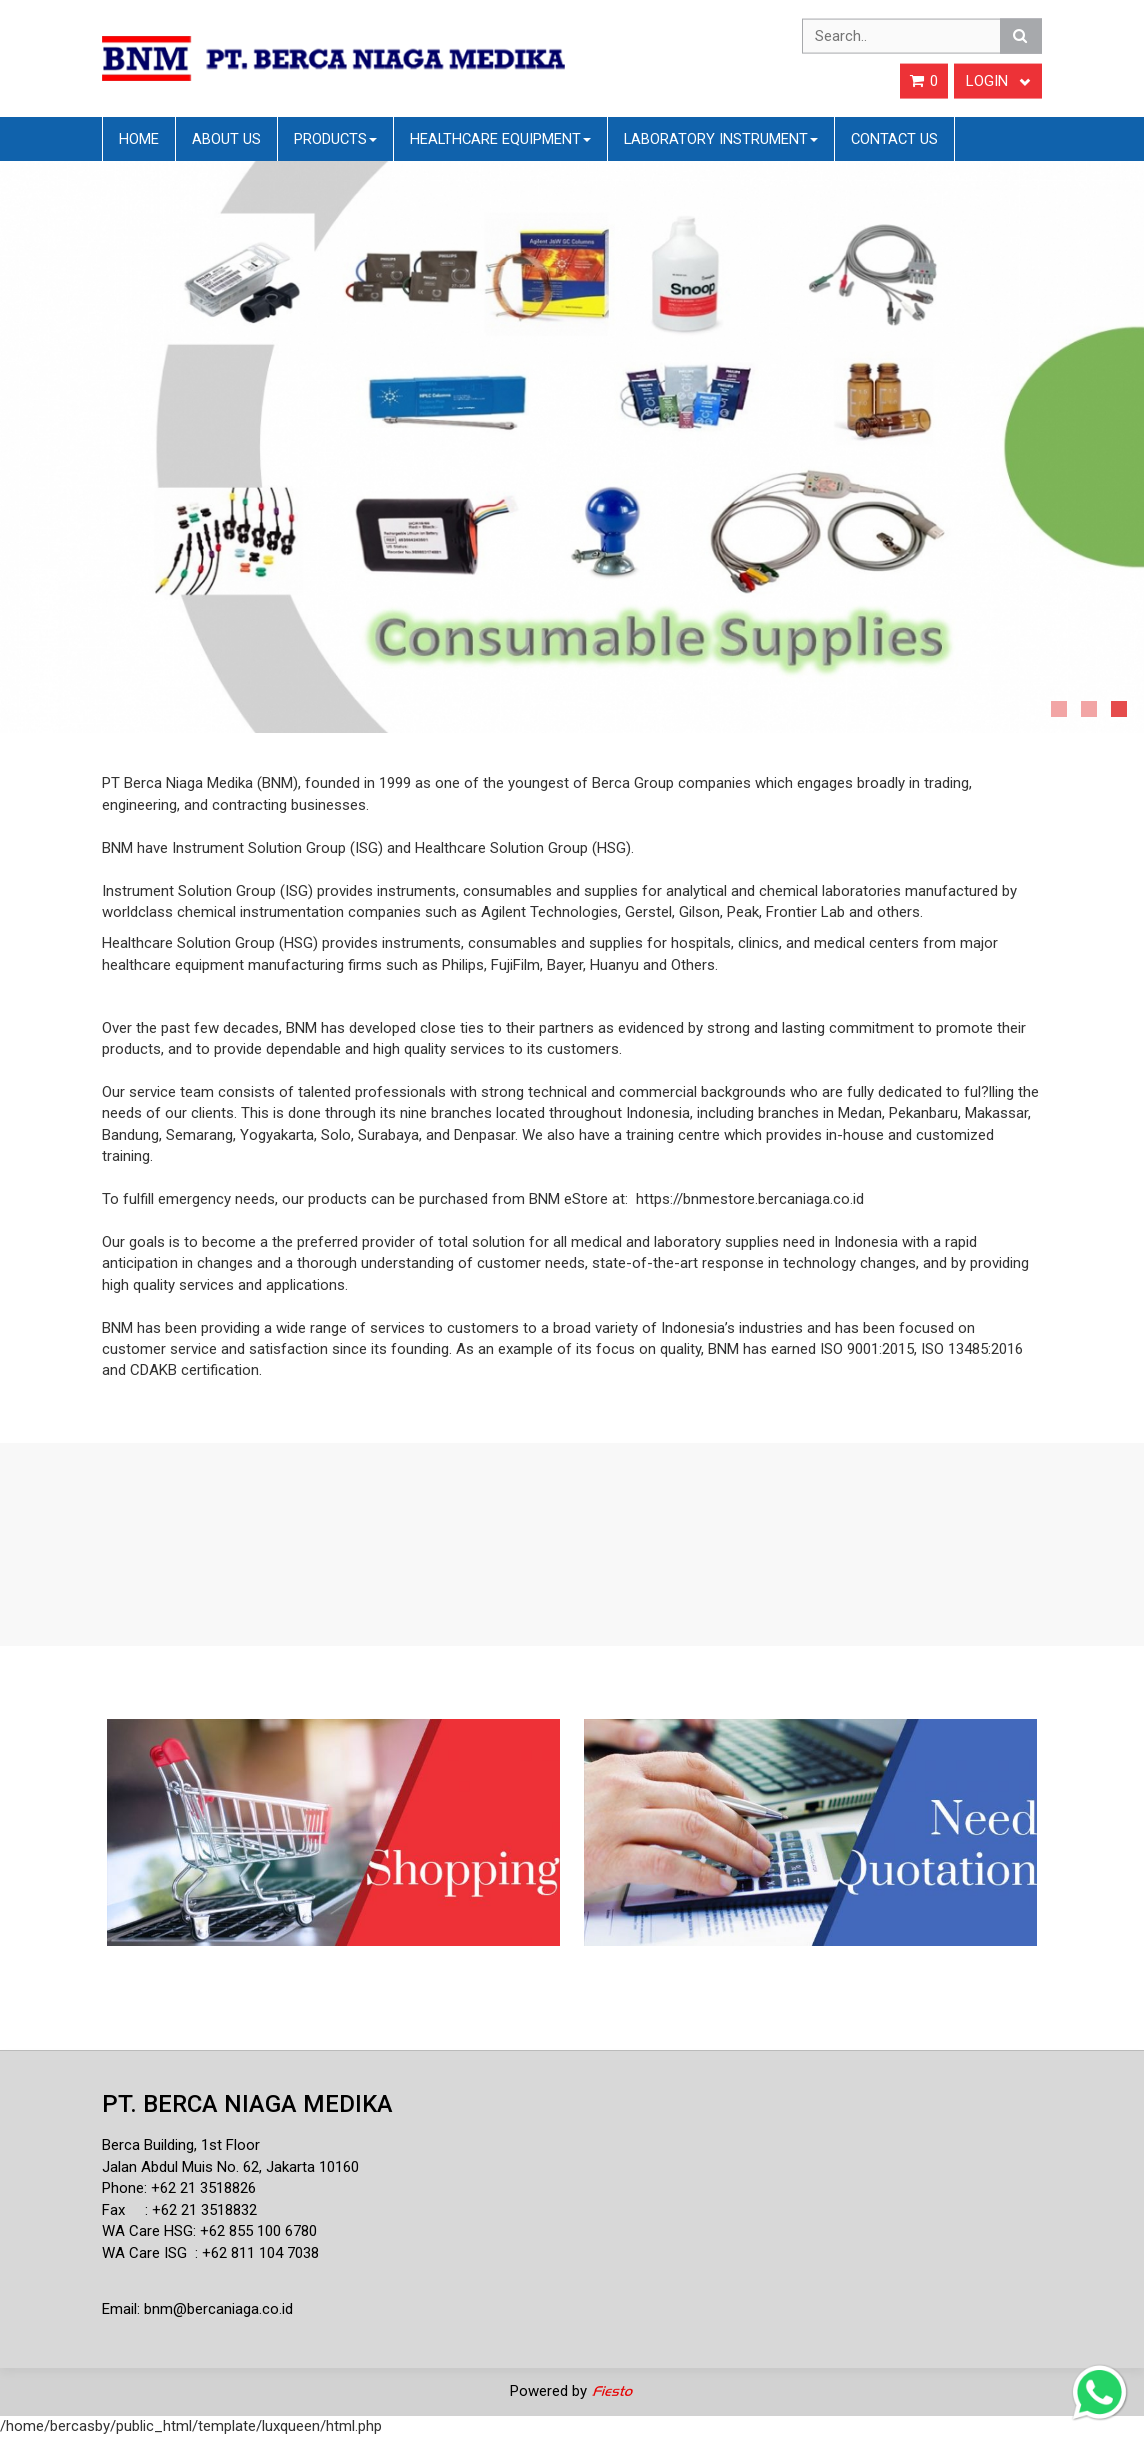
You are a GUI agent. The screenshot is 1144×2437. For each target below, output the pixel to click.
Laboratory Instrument (721, 139)
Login (998, 81)
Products (335, 139)
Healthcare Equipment (500, 139)
